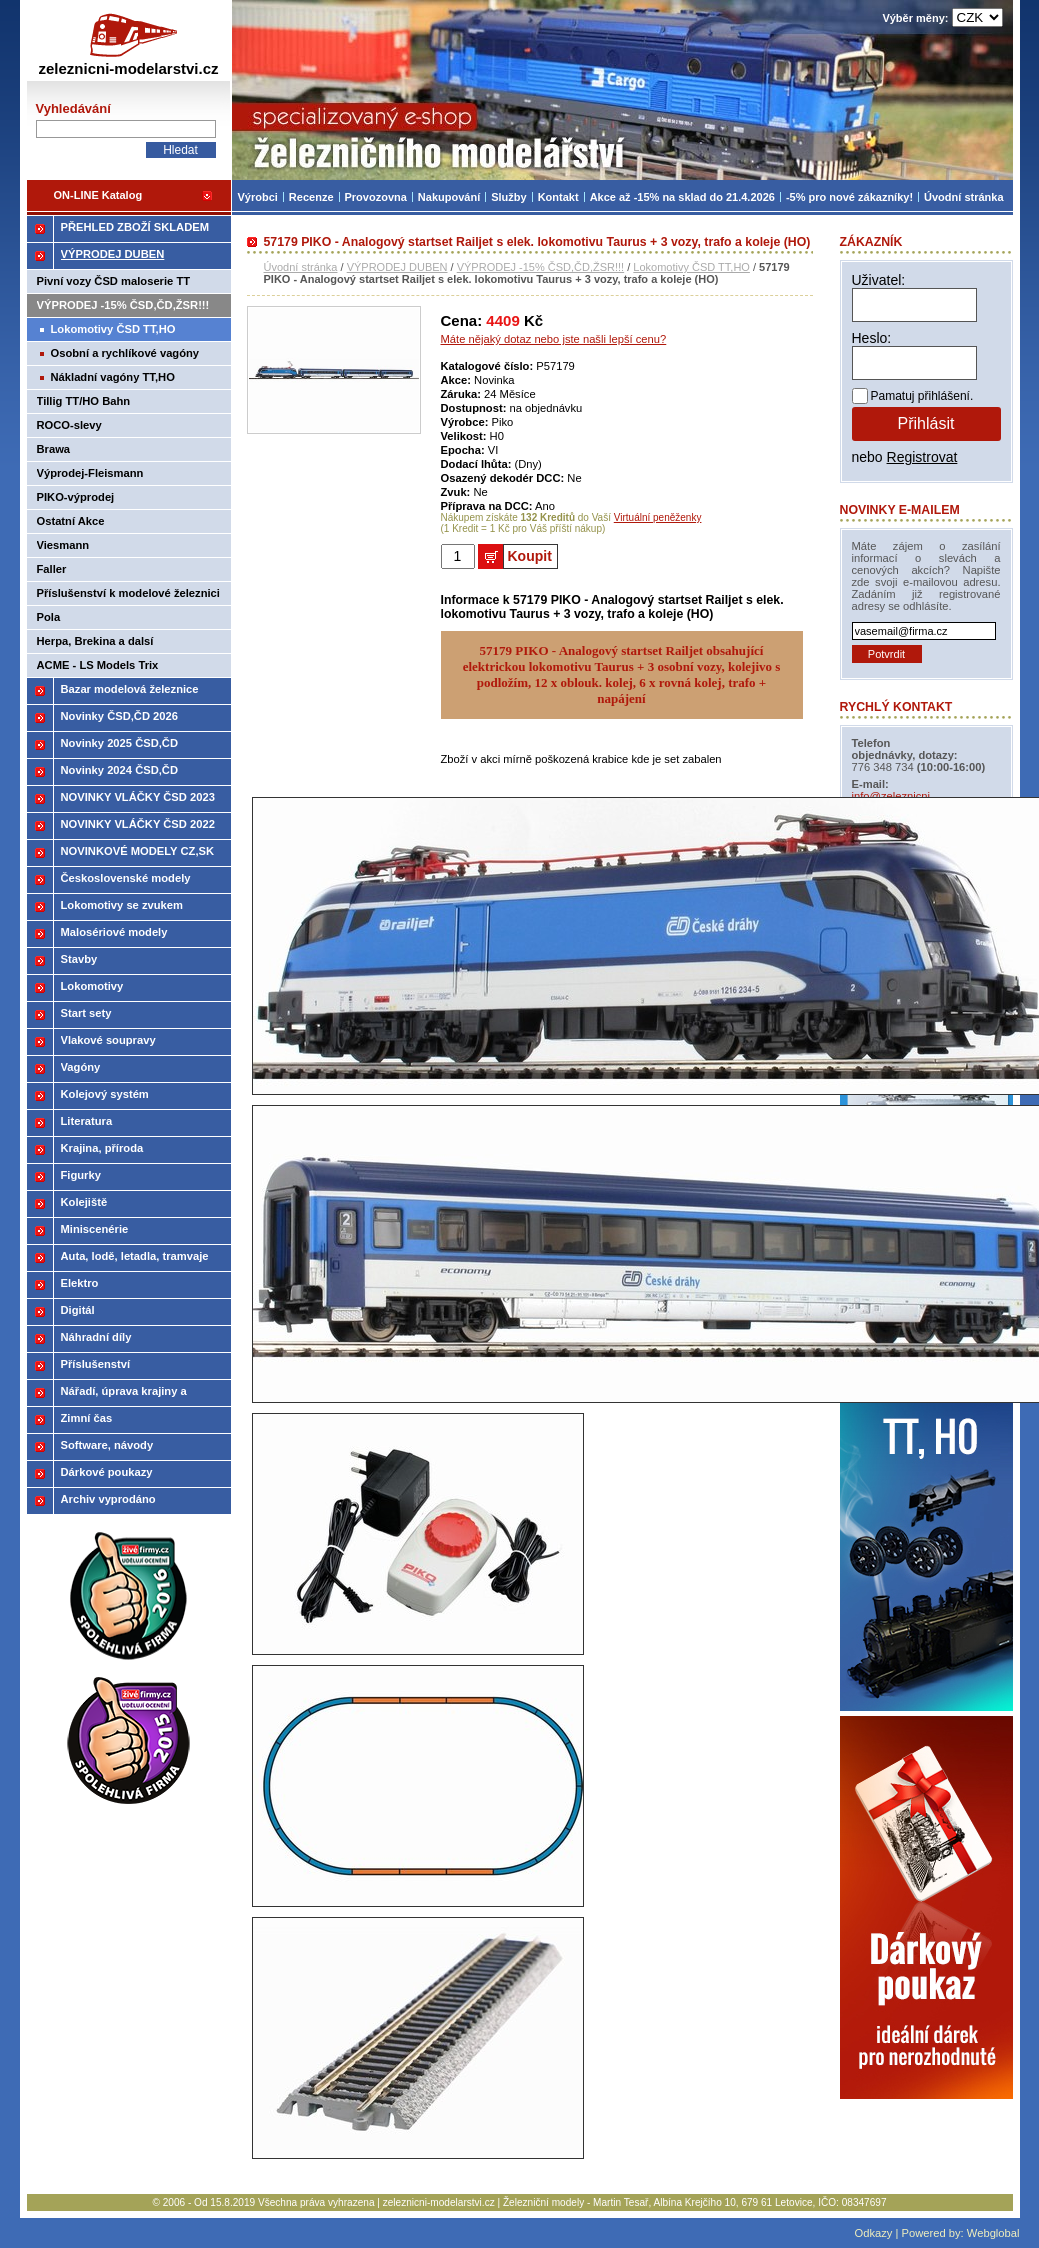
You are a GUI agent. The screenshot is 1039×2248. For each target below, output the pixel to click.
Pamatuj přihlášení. (922, 396)
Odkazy (873, 2233)
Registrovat (922, 457)
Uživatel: (879, 280)
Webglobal (993, 2233)
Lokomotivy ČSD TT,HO (691, 267)
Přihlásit (926, 423)
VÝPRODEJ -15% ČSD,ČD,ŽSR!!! (540, 267)
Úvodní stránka (301, 267)
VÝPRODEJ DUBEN (397, 267)
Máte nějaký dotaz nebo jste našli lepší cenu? (554, 339)
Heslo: (872, 338)
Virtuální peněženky (658, 517)
